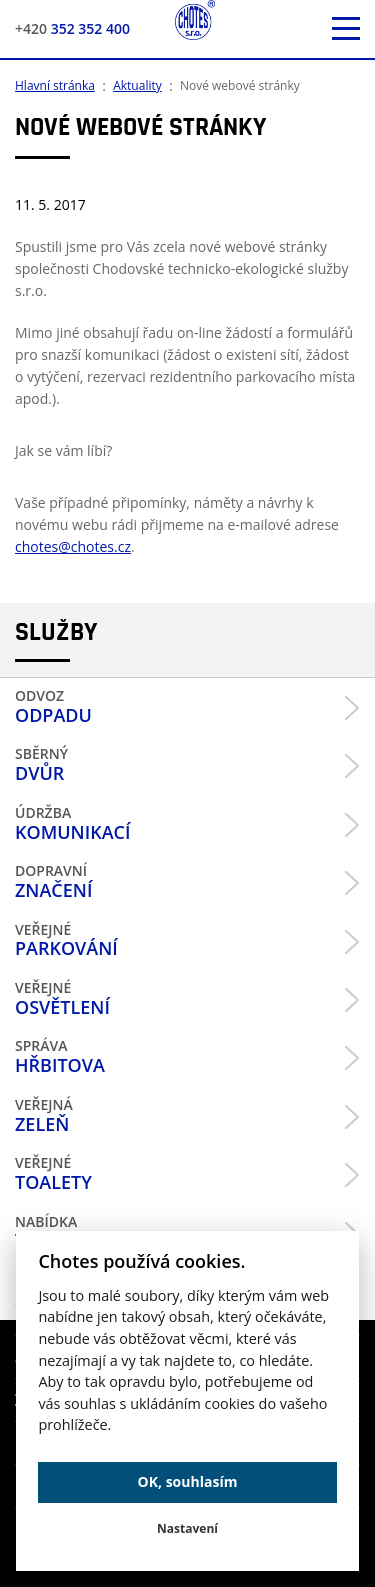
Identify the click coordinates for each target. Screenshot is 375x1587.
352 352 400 (72, 28)
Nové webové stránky (240, 85)
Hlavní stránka (55, 85)
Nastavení (187, 1528)
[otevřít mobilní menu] (346, 29)
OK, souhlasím (188, 1481)
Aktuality (137, 85)
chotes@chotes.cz (73, 546)
